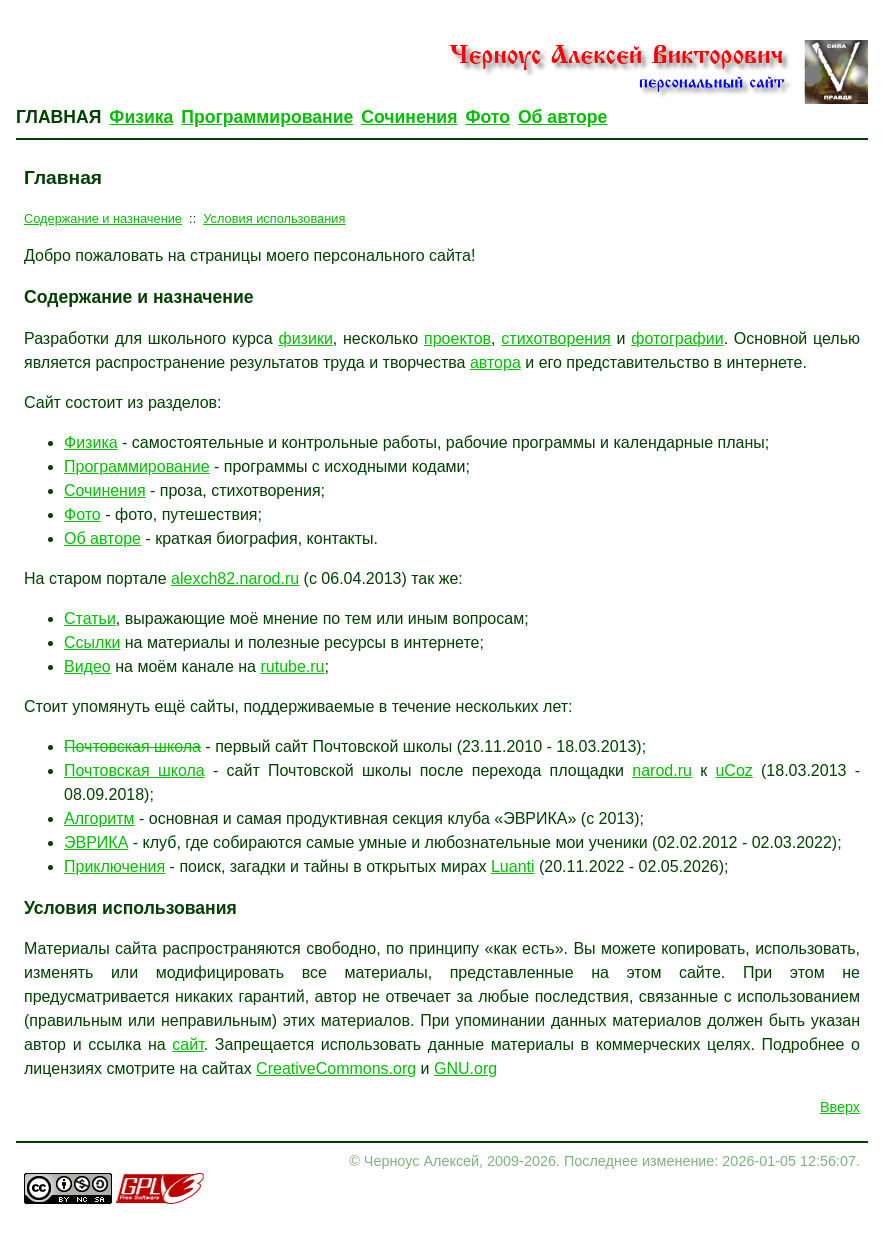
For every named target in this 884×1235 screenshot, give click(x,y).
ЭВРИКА (96, 842)
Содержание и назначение (103, 218)
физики (306, 338)
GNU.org (465, 1068)
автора (495, 362)
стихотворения (555, 338)
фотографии (677, 338)
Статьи (90, 618)
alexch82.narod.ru (235, 578)
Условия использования (274, 218)
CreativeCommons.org (336, 1068)
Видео (87, 666)
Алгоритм (99, 818)
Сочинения (409, 117)
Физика (141, 117)
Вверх (840, 1107)
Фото (487, 117)
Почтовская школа (132, 746)
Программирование (267, 117)
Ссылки (92, 642)
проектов (457, 338)
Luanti (513, 866)
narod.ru (662, 770)
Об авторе (562, 117)
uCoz (733, 770)
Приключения (114, 866)
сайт (187, 1044)
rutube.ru (292, 666)
